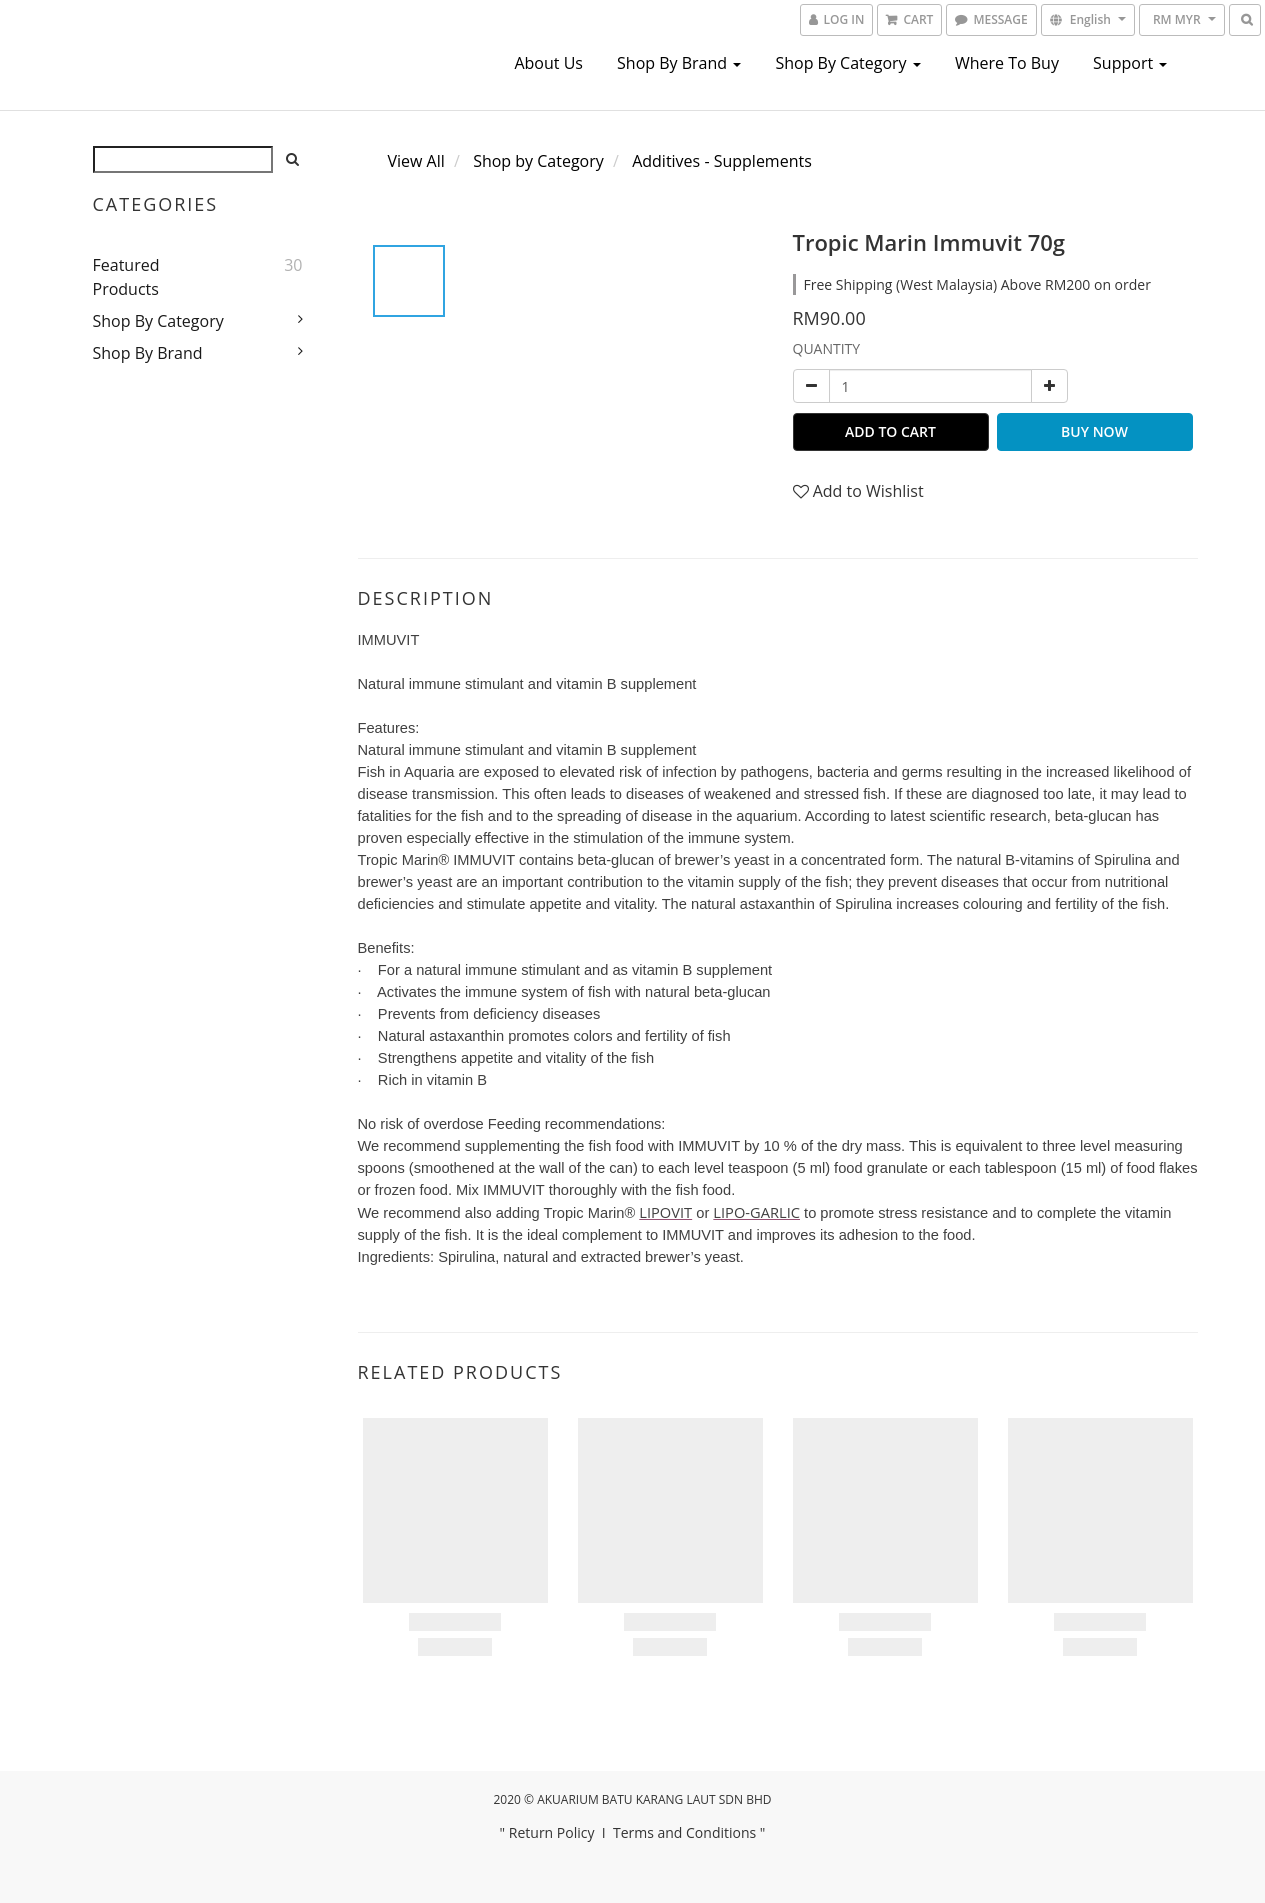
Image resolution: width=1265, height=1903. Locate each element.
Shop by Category (847, 63)
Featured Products (126, 277)
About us (548, 63)
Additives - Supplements (722, 161)
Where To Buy (1007, 63)
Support (1130, 63)
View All (416, 161)
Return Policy (552, 1832)
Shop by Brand (679, 63)
